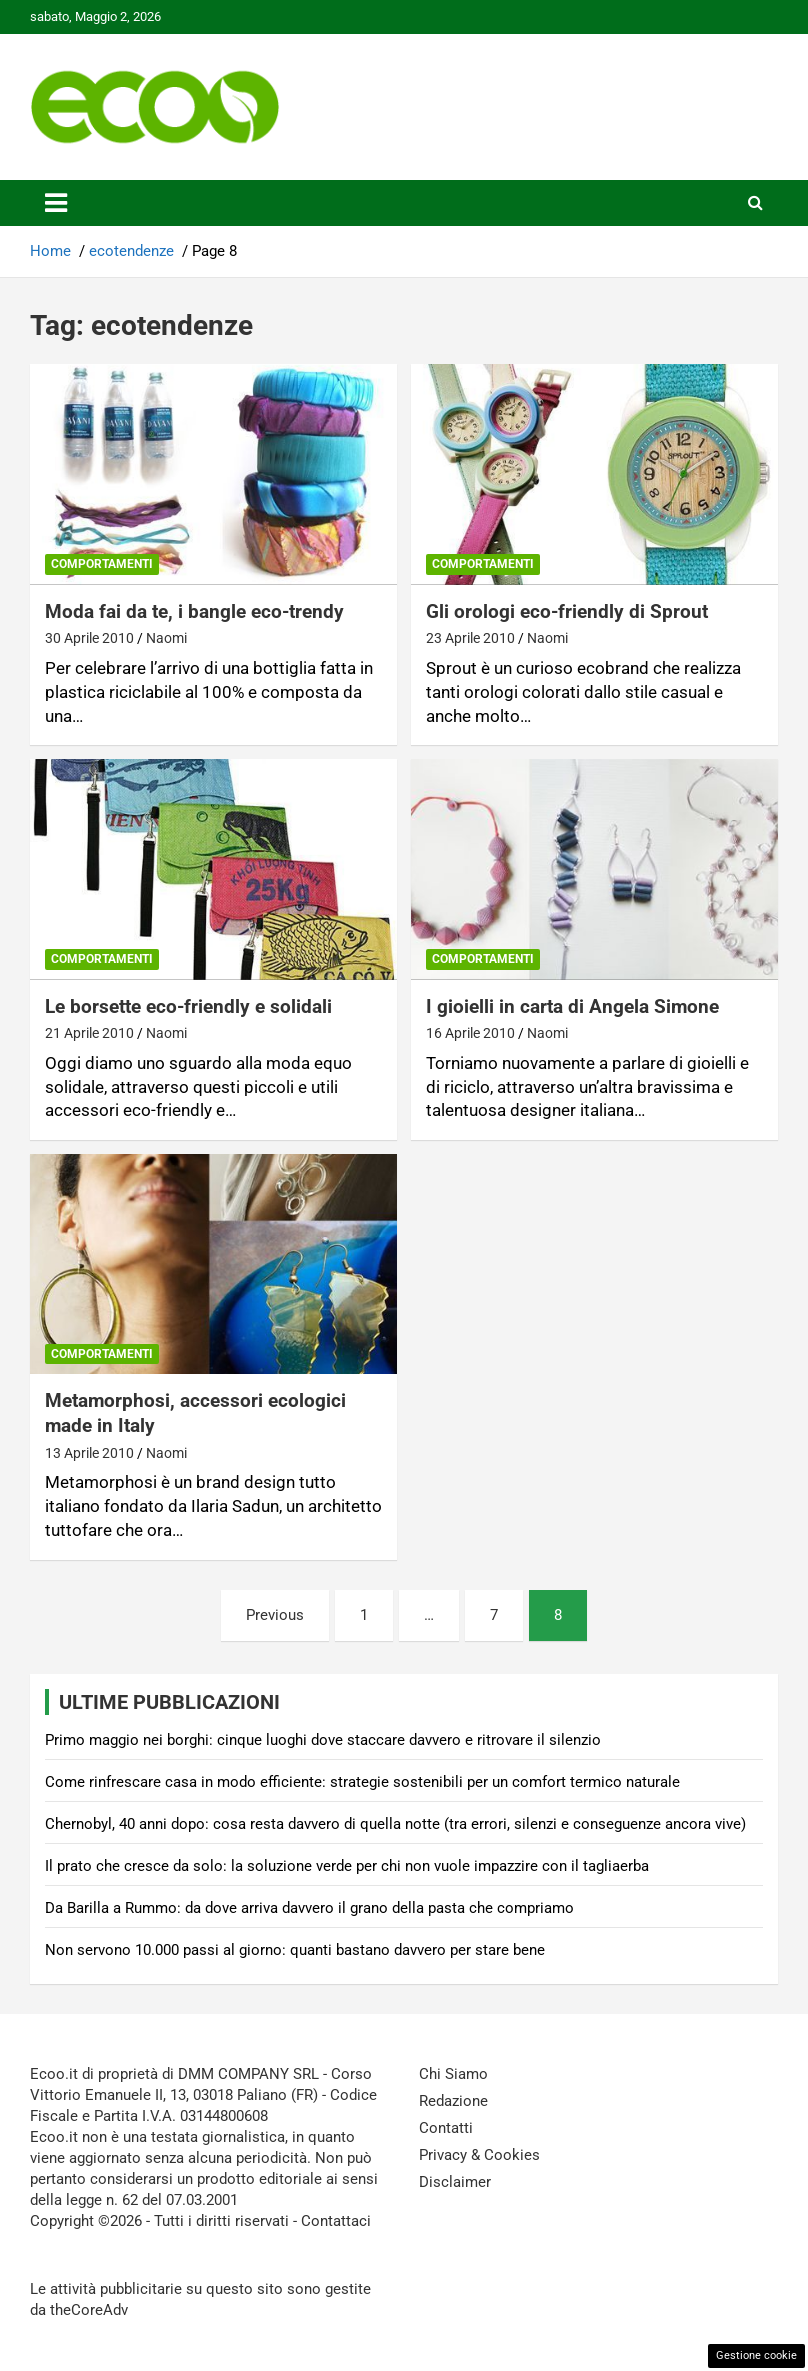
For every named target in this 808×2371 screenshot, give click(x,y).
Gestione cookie (756, 2355)
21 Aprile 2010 (89, 1033)
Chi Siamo (453, 2074)
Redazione (453, 2101)
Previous (275, 1615)
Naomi (166, 638)
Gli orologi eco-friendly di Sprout (567, 611)
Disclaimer (455, 2182)
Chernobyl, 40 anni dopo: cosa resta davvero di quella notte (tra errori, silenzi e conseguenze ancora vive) (395, 1824)
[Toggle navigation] (56, 203)
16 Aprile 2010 (470, 1033)
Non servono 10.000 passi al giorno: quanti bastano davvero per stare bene (295, 1950)
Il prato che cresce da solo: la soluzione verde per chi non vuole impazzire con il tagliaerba (347, 1866)
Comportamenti (102, 564)
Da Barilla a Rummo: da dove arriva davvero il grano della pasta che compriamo (309, 1908)
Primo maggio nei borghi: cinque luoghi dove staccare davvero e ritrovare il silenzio (323, 1740)
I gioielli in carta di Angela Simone (572, 1006)
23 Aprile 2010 (470, 638)
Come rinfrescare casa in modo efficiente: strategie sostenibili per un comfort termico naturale (362, 1782)
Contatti (446, 2128)
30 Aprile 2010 (89, 638)
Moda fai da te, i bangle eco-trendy (194, 611)
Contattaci (336, 2221)
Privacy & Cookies (479, 2155)
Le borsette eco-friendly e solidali (188, 1006)
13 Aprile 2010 (89, 1453)
